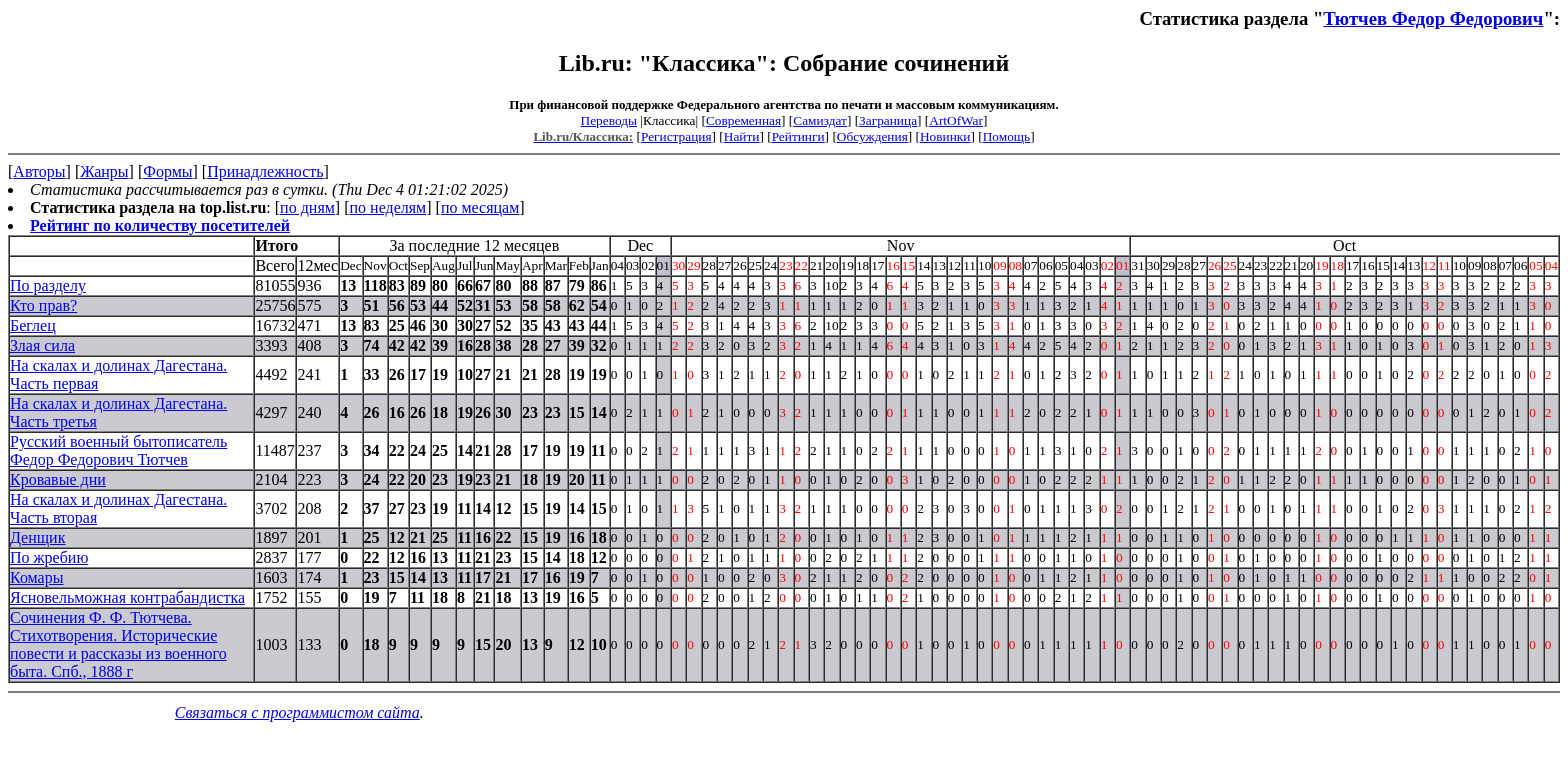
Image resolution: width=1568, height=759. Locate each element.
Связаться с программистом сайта (297, 712)
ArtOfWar (956, 120)
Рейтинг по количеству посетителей (160, 225)
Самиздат (820, 120)
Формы (167, 171)
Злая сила (42, 345)
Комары (36, 577)
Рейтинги (798, 136)
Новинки (945, 136)
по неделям (388, 207)
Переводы (609, 120)
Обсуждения (872, 136)
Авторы (39, 171)
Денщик (37, 537)
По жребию (49, 557)
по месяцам (480, 207)
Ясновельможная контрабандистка (127, 597)
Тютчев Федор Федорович (1433, 18)
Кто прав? (43, 305)
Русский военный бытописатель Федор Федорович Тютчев (118, 450)
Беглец (33, 325)
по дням (307, 207)
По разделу (48, 285)
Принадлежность (265, 171)
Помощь (1006, 136)
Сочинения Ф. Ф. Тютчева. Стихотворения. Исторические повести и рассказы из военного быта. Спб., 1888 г (118, 644)
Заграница (888, 120)
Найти (742, 136)
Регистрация (676, 136)
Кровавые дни (58, 479)
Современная (743, 120)
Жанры (104, 171)
